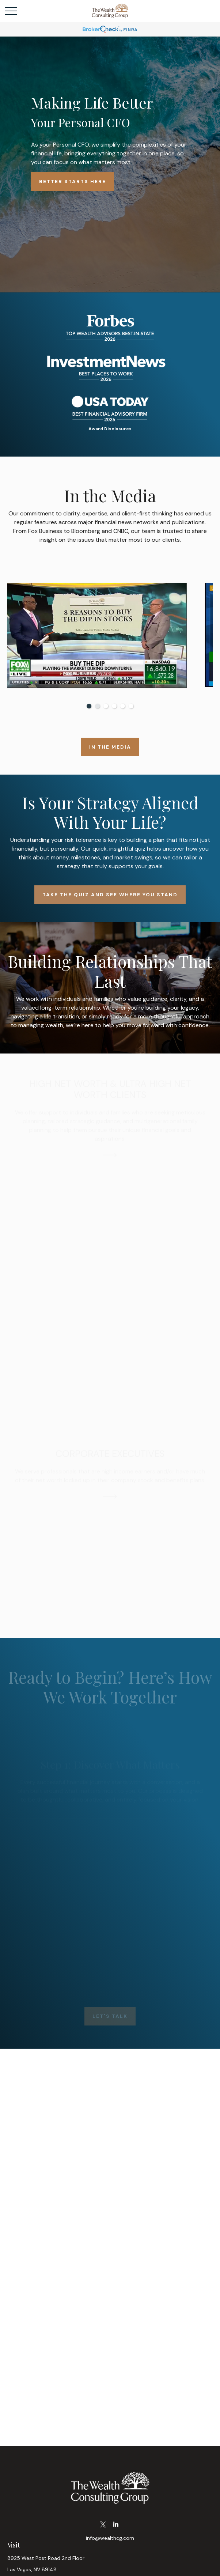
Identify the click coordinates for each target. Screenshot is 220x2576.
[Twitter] (103, 2525)
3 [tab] (105, 706)
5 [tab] (122, 706)
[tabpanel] (110, 635)
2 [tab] (97, 706)
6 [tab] (131, 706)
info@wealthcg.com (110, 2538)
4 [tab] (114, 706)
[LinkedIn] (116, 2525)
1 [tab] (89, 706)
